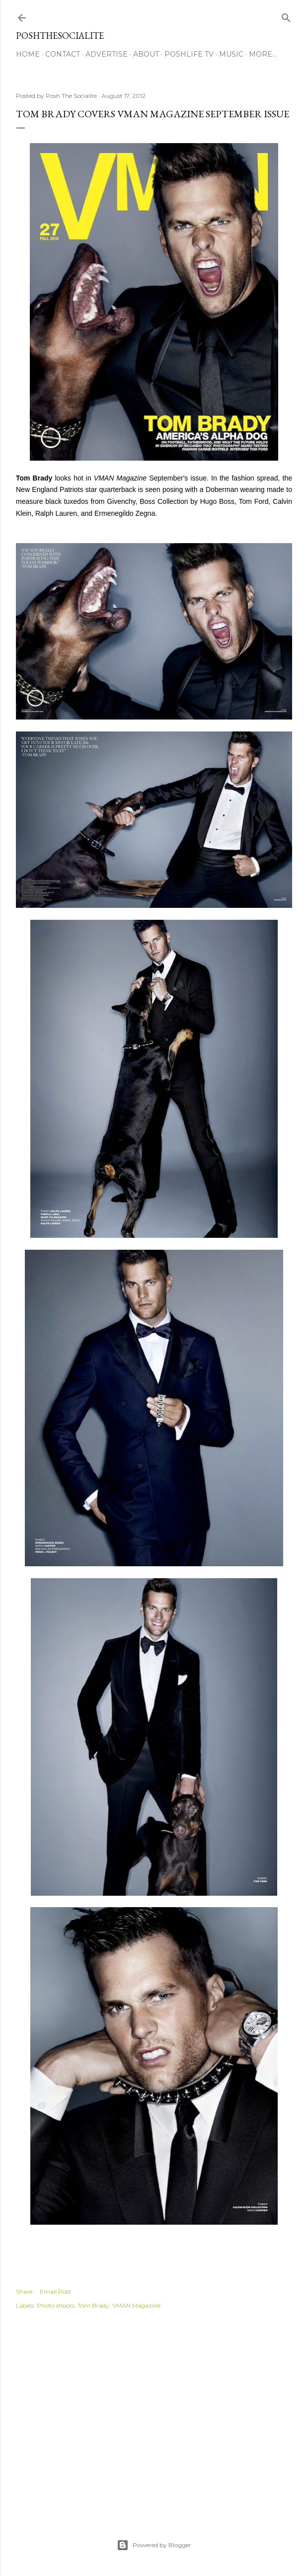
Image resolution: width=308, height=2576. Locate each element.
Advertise (106, 54)
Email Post (55, 2291)
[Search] (286, 15)
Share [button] (24, 2291)
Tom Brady (93, 2305)
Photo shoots (56, 2305)
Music (231, 54)
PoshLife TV (189, 54)
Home (28, 54)
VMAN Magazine (136, 2305)
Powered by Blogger (154, 2545)
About (146, 54)
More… (263, 54)
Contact (62, 54)
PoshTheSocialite (60, 35)
